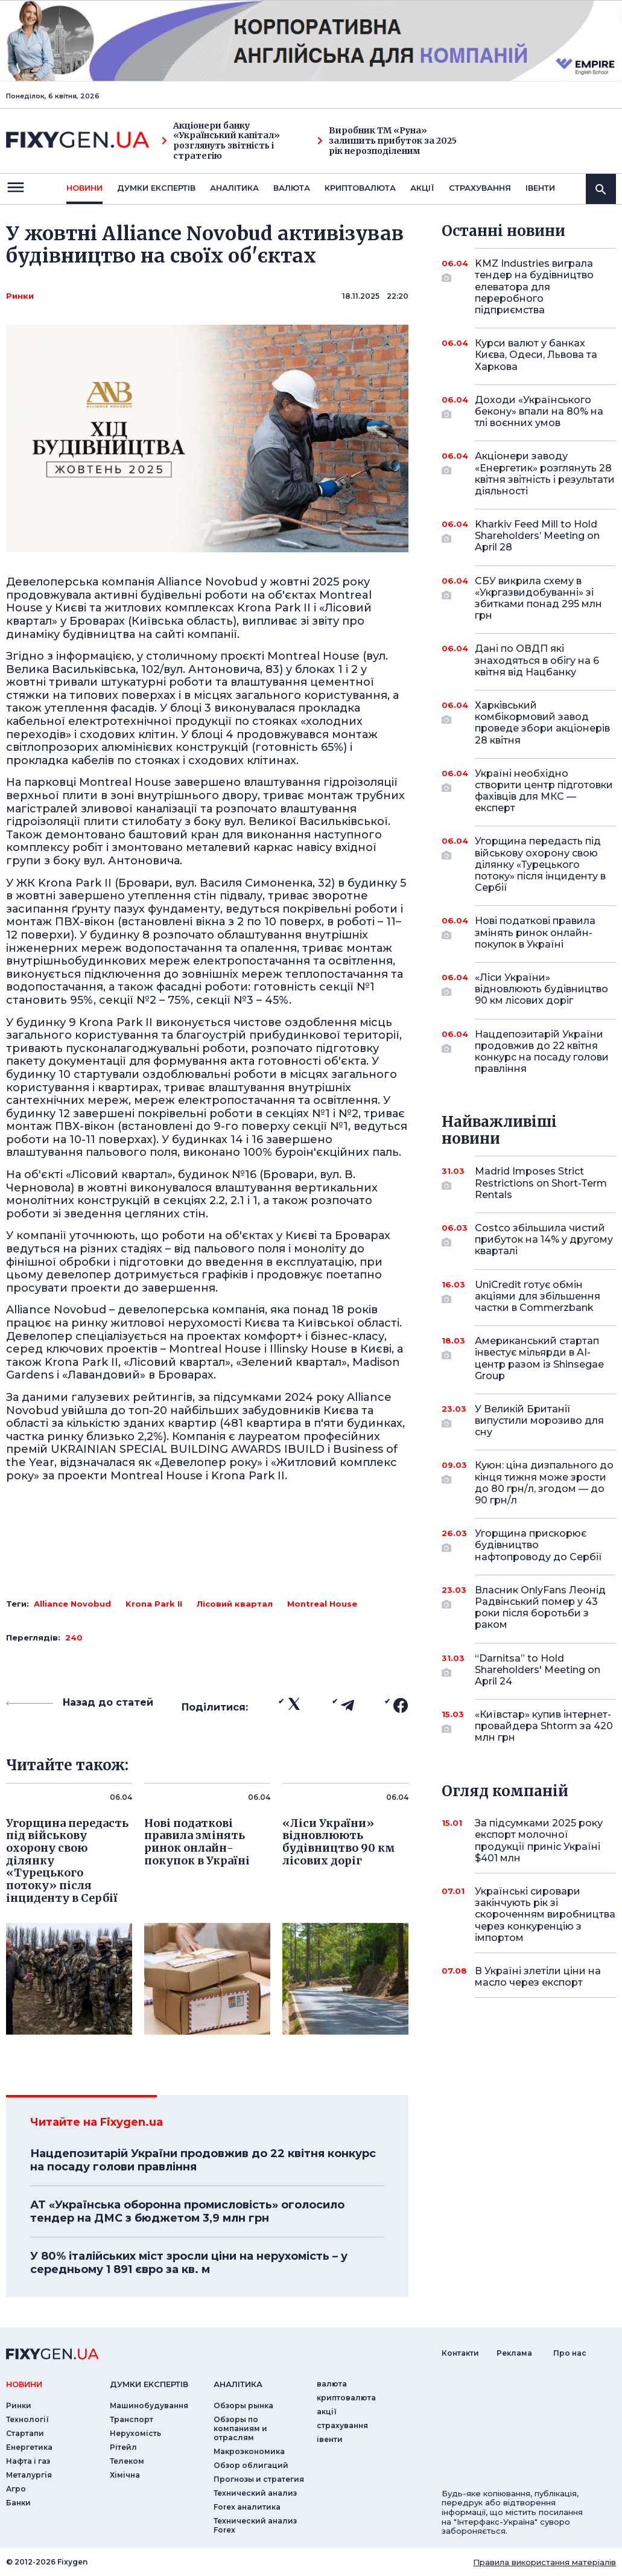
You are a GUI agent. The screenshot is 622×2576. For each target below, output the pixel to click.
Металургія (29, 2474)
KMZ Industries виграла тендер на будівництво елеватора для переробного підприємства (534, 287)
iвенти (540, 188)
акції (422, 188)
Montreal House (322, 1603)
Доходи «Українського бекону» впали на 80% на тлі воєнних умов (539, 411)
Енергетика (29, 2447)
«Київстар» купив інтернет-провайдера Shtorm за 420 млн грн (544, 1726)
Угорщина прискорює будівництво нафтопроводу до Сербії (538, 1545)
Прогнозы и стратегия (259, 2479)
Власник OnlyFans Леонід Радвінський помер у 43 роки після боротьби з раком (540, 1607)
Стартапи (25, 2433)
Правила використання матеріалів (544, 2562)
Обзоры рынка (243, 2405)
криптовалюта (360, 188)
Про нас (569, 2353)
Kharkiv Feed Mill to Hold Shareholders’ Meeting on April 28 (537, 535)
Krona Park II (153, 1603)
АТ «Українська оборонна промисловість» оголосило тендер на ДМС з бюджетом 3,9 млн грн (187, 2211)
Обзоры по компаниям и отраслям (240, 2428)
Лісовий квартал (235, 1603)
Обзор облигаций (251, 2465)
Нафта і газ (28, 2461)
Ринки (20, 296)
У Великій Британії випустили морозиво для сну (539, 1420)
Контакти (460, 2353)
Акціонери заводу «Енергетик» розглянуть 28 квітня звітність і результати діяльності (545, 473)
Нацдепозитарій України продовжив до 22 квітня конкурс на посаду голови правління (203, 2160)
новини (84, 188)
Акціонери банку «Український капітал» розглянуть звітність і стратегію (221, 141)
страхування (480, 188)
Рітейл (123, 2447)
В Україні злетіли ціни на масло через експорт (538, 1976)
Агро (16, 2488)
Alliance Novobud (72, 1603)
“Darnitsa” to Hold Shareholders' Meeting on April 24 (537, 1670)
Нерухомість (135, 2433)
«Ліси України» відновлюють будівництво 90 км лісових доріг (541, 989)
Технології (27, 2419)
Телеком (127, 2461)
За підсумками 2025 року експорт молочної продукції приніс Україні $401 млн (539, 1840)
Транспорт (131, 2419)
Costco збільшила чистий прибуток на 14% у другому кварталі (544, 1239)
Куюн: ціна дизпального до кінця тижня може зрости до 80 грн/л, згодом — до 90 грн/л (544, 1482)
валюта (291, 188)
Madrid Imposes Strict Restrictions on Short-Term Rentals (541, 1182)
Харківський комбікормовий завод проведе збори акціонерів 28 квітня (542, 723)
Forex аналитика (247, 2506)
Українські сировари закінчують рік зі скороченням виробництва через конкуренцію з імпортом (545, 1914)
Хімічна (125, 2474)
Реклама (514, 2353)
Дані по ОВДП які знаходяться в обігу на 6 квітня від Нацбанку (537, 660)
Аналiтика (234, 188)
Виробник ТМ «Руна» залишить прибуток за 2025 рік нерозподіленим (387, 141)
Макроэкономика (249, 2451)
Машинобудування (149, 2405)
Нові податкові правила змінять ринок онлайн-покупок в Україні (535, 932)
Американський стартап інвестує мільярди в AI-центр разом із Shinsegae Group (539, 1358)
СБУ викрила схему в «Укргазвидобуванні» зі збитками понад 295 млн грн (538, 598)
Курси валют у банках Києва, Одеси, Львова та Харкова (536, 354)
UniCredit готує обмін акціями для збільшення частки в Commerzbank (537, 1296)
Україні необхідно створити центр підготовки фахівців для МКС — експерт (544, 791)
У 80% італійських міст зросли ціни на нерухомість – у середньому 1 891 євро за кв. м (188, 2262)
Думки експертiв (156, 188)
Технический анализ (255, 2493)
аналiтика (238, 2384)
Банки (18, 2502)
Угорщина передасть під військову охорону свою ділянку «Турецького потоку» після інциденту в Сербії (540, 864)
